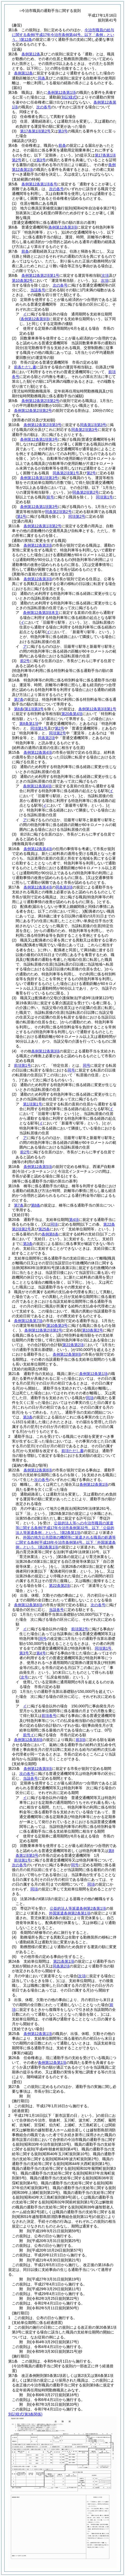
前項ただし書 (72, 1451)
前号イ (28, 1735)
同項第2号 (76, 516)
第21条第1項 (63, 1961)
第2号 (91, 473)
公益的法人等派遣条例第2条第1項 (78, 1908)
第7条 (19, 699)
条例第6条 (50, 1234)
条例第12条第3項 (38, 545)
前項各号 (49, 1715)
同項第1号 (104, 497)
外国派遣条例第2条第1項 (69, 1913)
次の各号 (43, 107)
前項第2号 (79, 1629)
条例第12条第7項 (28, 1321)
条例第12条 (31, 54)
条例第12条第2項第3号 (42, 425)
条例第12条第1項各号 (39, 184)
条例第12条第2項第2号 (40, 401)
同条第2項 (46, 738)
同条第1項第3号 (93, 425)
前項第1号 (22, 1065)
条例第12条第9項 (67, 1354)
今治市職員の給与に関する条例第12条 (63, 35)
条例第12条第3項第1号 (97, 709)
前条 (62, 145)
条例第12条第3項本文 (41, 612)
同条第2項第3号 (84, 429)
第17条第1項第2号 (35, 131)
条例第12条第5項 (38, 1166)
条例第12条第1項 (61, 92)
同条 (41, 78)
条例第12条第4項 (38, 752)
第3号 (63, 131)
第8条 (19, 709)
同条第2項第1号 (66, 473)
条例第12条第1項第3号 (39, 439)
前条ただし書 (25, 367)
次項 (104, 280)
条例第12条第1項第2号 (42, 526)
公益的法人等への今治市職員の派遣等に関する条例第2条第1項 (65, 1528)
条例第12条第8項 (38, 1470)
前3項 (80, 1740)
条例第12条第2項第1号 (40, 275)
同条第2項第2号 (86, 492)
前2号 (25, 661)
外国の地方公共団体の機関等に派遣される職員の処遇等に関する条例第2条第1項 (66, 1542)
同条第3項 (64, 887)
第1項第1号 (32, 1104)
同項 (54, 1224)
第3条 (28, 1244)
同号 (86, 1065)
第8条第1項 (28, 723)
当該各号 (37, 290)
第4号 (41, 1653)
